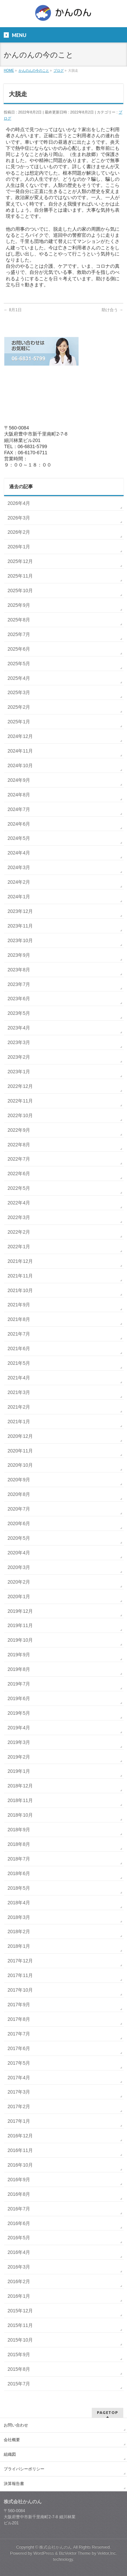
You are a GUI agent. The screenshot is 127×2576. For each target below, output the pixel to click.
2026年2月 (18, 532)
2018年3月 (18, 1917)
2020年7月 (18, 1509)
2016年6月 (18, 2223)
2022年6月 (18, 1173)
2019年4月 (18, 1727)
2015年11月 (20, 2325)
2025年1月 (18, 721)
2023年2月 (18, 1057)
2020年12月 (20, 1436)
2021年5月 (18, 1363)
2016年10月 (20, 2165)
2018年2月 (18, 1931)
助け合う (112, 309)
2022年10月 (20, 1115)
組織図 (10, 2454)
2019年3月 (18, 1742)
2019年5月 (18, 1713)
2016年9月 (18, 2179)
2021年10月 (20, 1290)
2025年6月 (18, 649)
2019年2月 (18, 1757)
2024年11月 (20, 751)
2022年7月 (18, 1159)
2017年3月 (18, 2092)
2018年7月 (18, 1859)
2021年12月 (20, 1261)
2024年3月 (18, 867)
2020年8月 (18, 1494)
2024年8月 (18, 794)
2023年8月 (18, 969)
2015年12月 (20, 2310)
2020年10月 (20, 1465)
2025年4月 (18, 678)
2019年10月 (20, 1640)
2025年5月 (18, 663)
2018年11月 (20, 1800)
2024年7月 (18, 809)
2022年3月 (18, 1217)
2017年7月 (18, 2033)
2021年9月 (18, 1304)
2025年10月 (20, 590)
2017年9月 (18, 2004)
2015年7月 (18, 2383)
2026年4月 (18, 503)
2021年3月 (18, 1392)
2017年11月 (20, 1975)
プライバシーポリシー (24, 2469)
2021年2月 (18, 1407)
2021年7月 (18, 1334)
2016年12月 (20, 2135)
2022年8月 (18, 1144)
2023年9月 (18, 955)
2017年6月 (18, 2048)
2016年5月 (18, 2237)
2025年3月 (18, 692)
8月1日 (13, 309)
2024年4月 (18, 852)
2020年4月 (18, 1552)
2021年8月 (18, 1319)
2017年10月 (20, 1990)
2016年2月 (18, 2281)
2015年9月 (18, 2354)
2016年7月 (18, 2208)
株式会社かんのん (55, 2547)
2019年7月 (18, 1684)
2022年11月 (20, 1101)
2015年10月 (20, 2340)
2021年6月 (18, 1348)
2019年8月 (18, 1669)
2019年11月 (20, 1625)
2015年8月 (18, 2369)
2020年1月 (18, 1596)
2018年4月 (18, 1902)
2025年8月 (18, 619)
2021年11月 (20, 1275)
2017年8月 (18, 2019)
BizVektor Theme (75, 2553)
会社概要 (12, 2439)
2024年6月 (18, 824)
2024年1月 (18, 896)
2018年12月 (20, 1785)
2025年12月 (20, 561)
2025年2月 (18, 707)
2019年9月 (18, 1654)
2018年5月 (18, 1888)
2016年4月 (18, 2252)
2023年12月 (20, 911)
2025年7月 (18, 634)
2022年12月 (20, 1086)
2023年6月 (18, 998)
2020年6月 (18, 1523)
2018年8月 (18, 1844)
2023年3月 (18, 1042)
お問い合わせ (16, 2425)
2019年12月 (20, 1611)
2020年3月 (18, 1567)
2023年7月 (18, 984)
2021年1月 (18, 1421)
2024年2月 (18, 882)
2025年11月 (20, 576)
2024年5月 (18, 838)
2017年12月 (20, 1960)
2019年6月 (18, 1698)
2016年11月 (20, 2150)
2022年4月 (18, 1202)
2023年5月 (18, 1013)
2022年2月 (18, 1232)
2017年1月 (18, 2121)
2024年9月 (18, 780)
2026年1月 (18, 546)
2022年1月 (18, 1246)
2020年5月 (18, 1538)
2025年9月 (18, 605)
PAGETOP (107, 2412)
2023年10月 (20, 940)
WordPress (43, 2553)
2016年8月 (18, 2194)
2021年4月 (18, 1377)
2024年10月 (20, 765)
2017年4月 (18, 2077)
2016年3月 (18, 2267)
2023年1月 (18, 1071)
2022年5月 (18, 1188)
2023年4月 (18, 1027)
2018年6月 (18, 1873)
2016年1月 (18, 2296)
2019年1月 (18, 1771)
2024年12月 (20, 736)
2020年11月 (20, 1450)
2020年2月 (18, 1582)
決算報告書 (14, 2483)
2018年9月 (18, 1829)
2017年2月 (18, 2106)
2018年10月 (20, 1815)
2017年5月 (18, 2063)
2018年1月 (18, 1946)
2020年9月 (18, 1479)
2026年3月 (18, 518)
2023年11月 (20, 926)
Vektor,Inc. (107, 2553)
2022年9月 (18, 1130)
